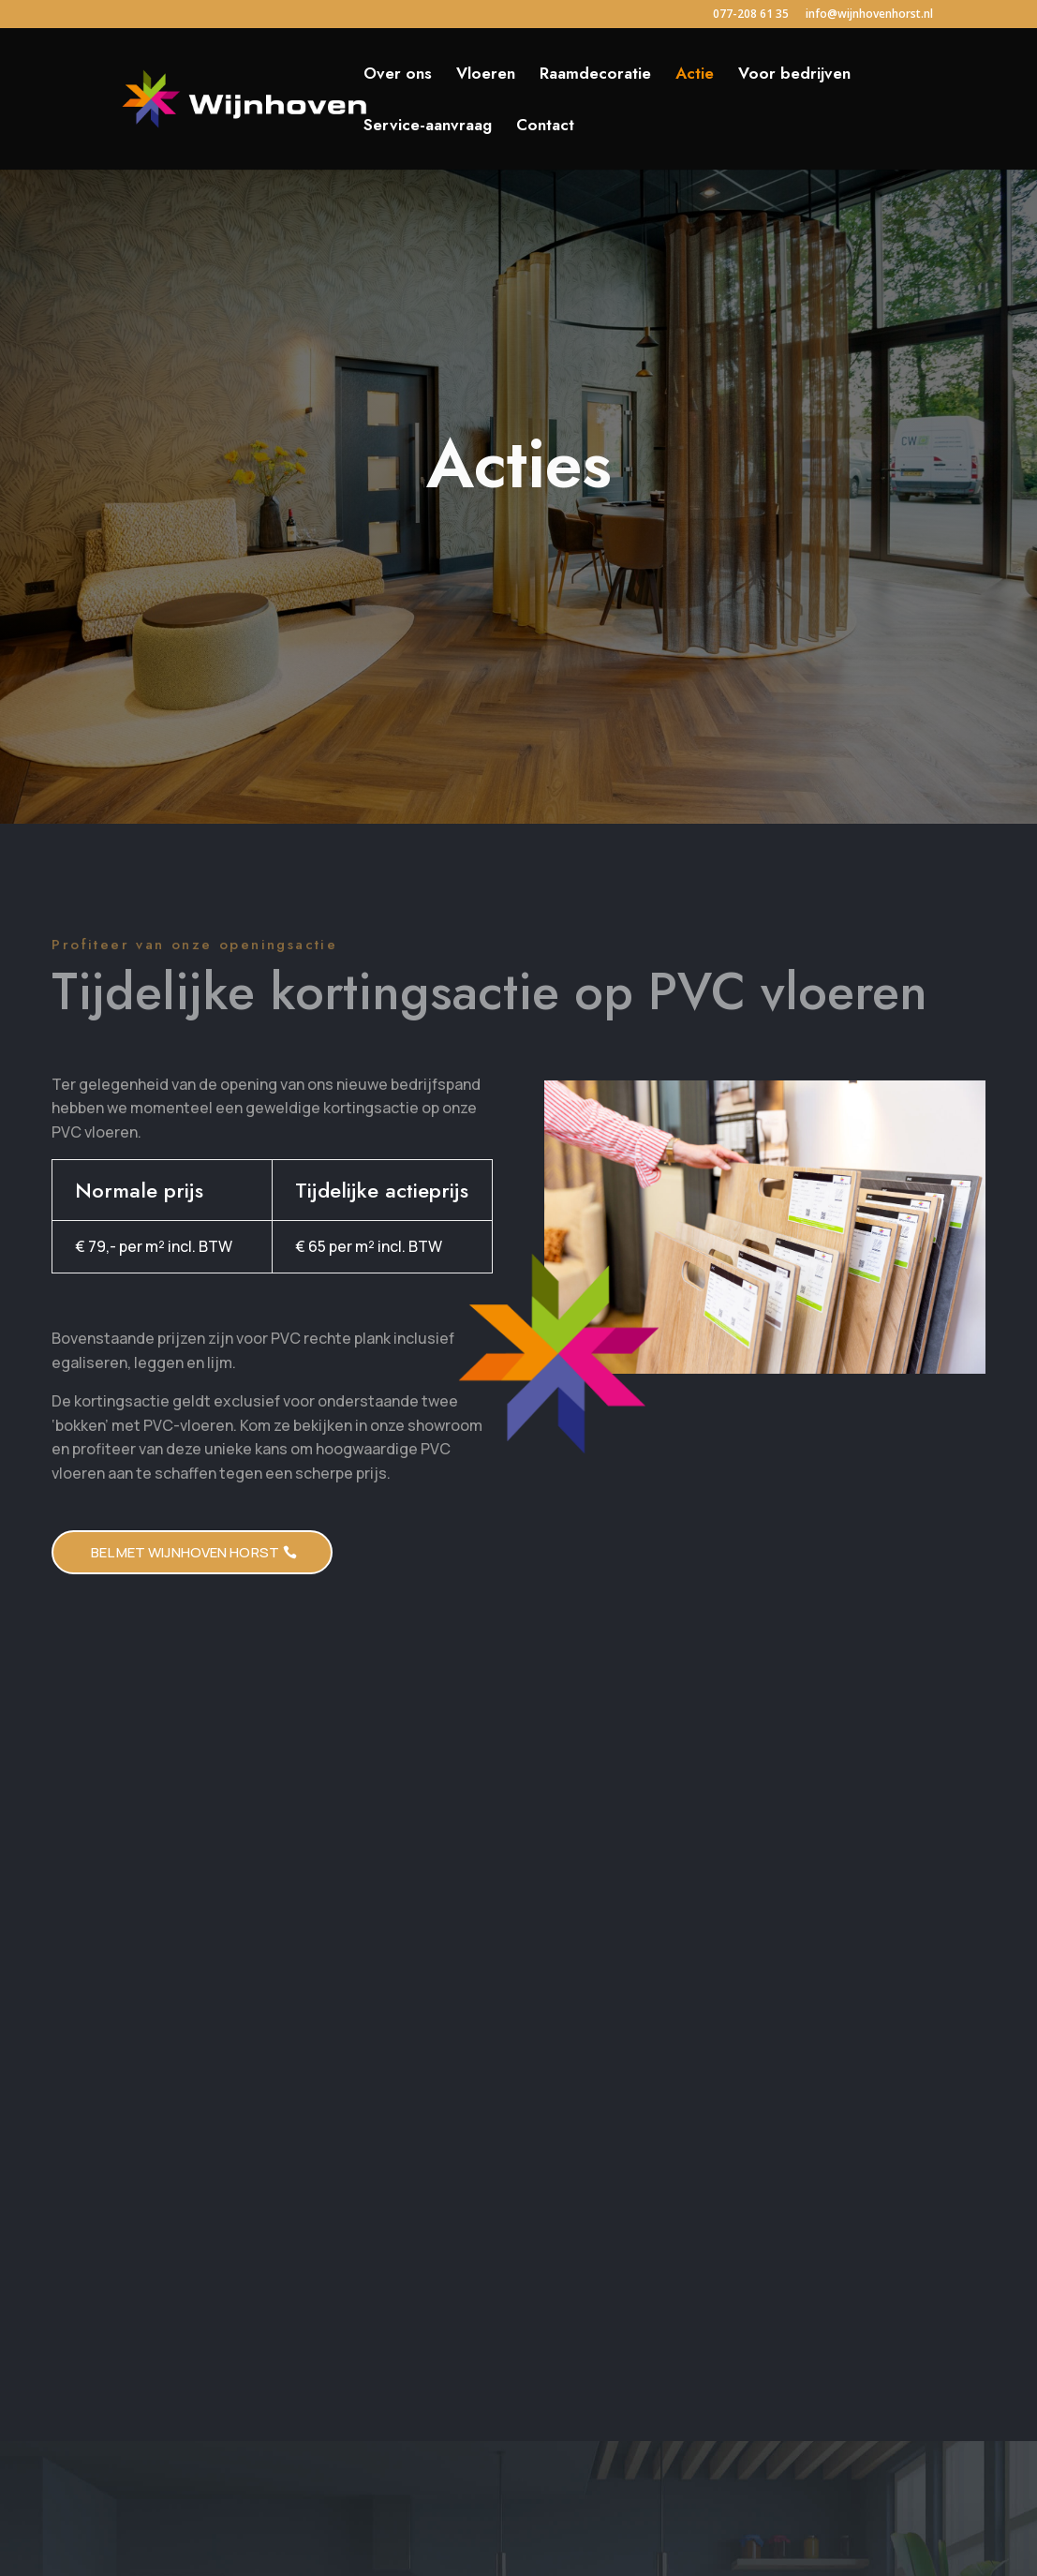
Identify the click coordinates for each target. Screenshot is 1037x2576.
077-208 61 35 (751, 15)
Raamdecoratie (595, 75)
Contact (545, 127)
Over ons (397, 75)
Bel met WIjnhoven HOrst (185, 1552)
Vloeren (485, 75)
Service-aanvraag (427, 127)
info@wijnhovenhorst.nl (869, 15)
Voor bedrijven (794, 75)
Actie (694, 75)
